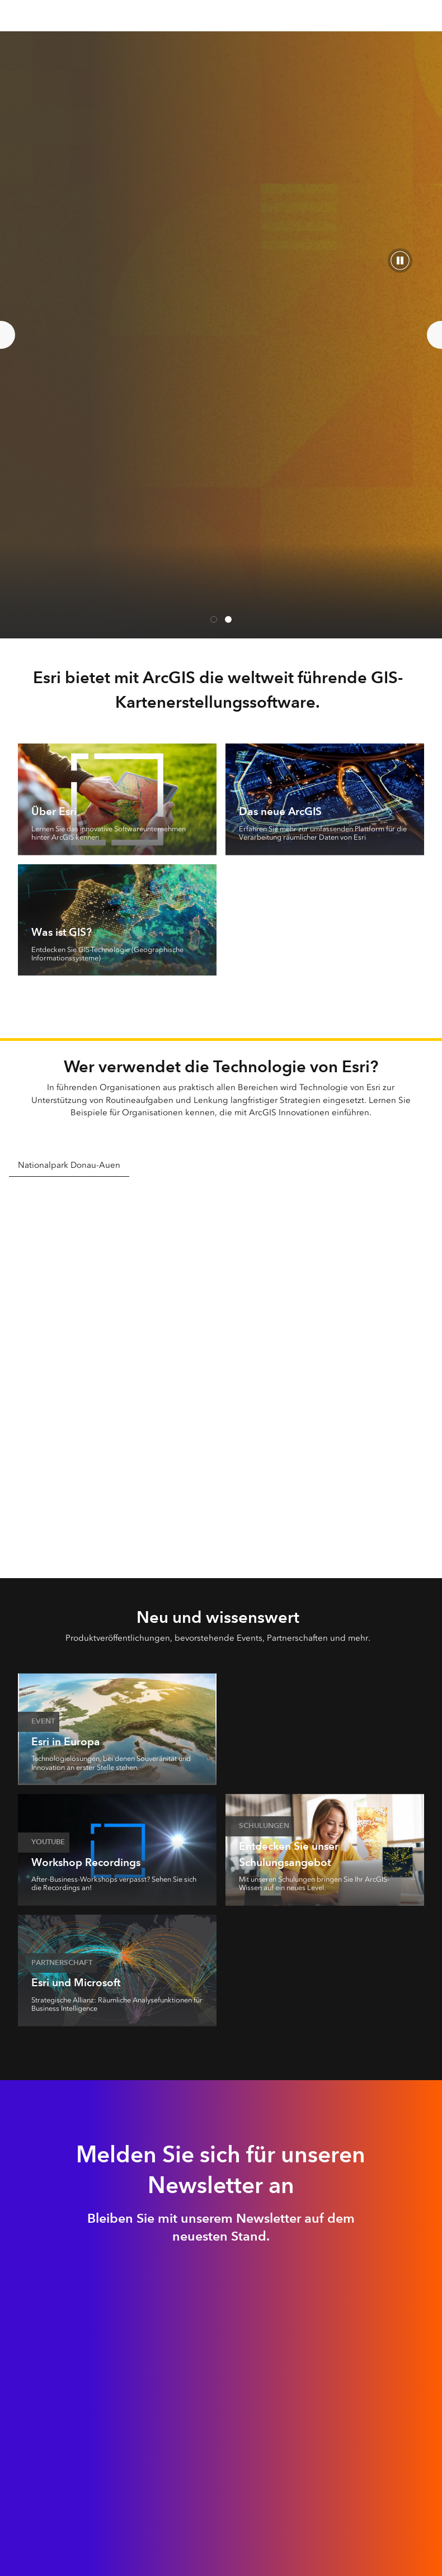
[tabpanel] (221, 1375)
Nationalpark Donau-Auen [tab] (69, 1165)
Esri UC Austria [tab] (228, 619)
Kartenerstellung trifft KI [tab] (213, 619)
